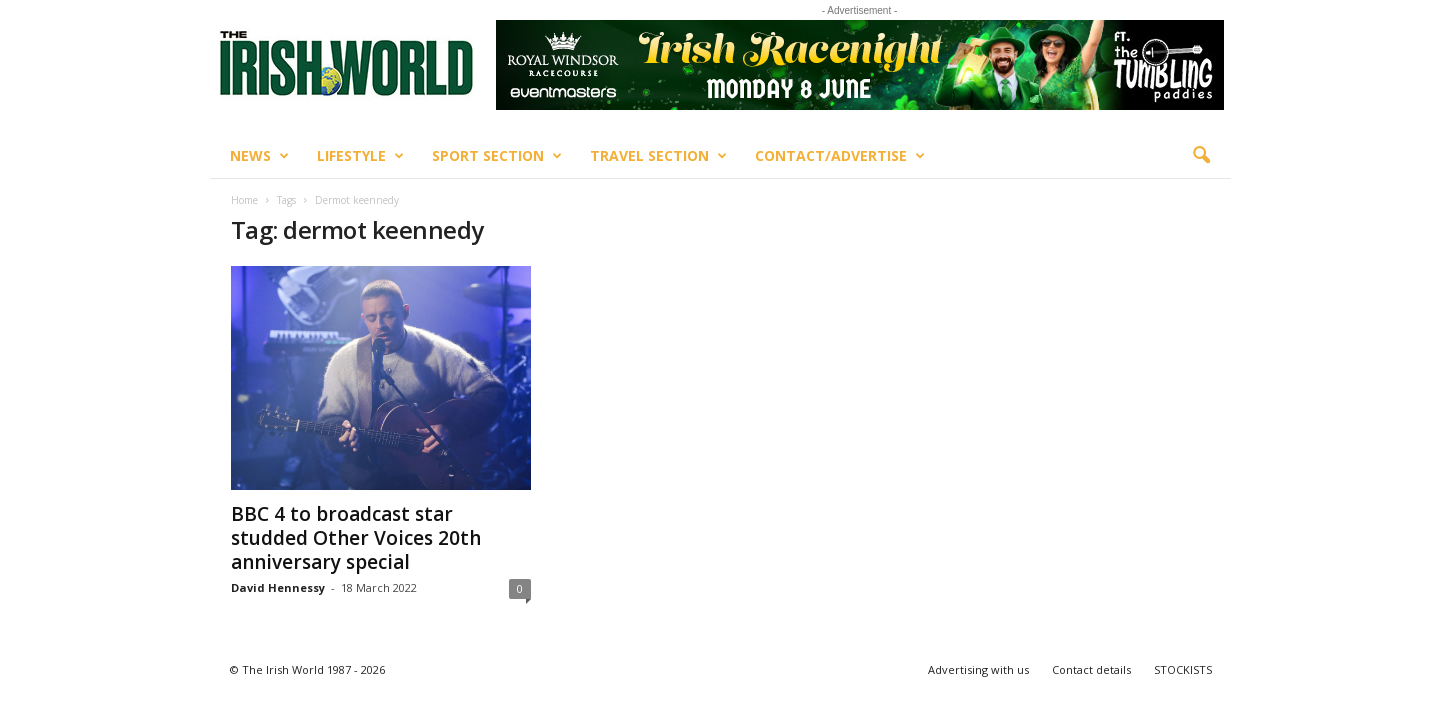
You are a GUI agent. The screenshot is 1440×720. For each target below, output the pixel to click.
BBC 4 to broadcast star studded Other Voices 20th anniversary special (356, 538)
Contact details (1091, 669)
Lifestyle (360, 156)
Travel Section (658, 156)
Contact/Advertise (840, 156)
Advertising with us (978, 669)
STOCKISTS (1183, 669)
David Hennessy (278, 587)
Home (244, 200)
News (259, 156)
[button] (1201, 156)
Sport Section (497, 156)
